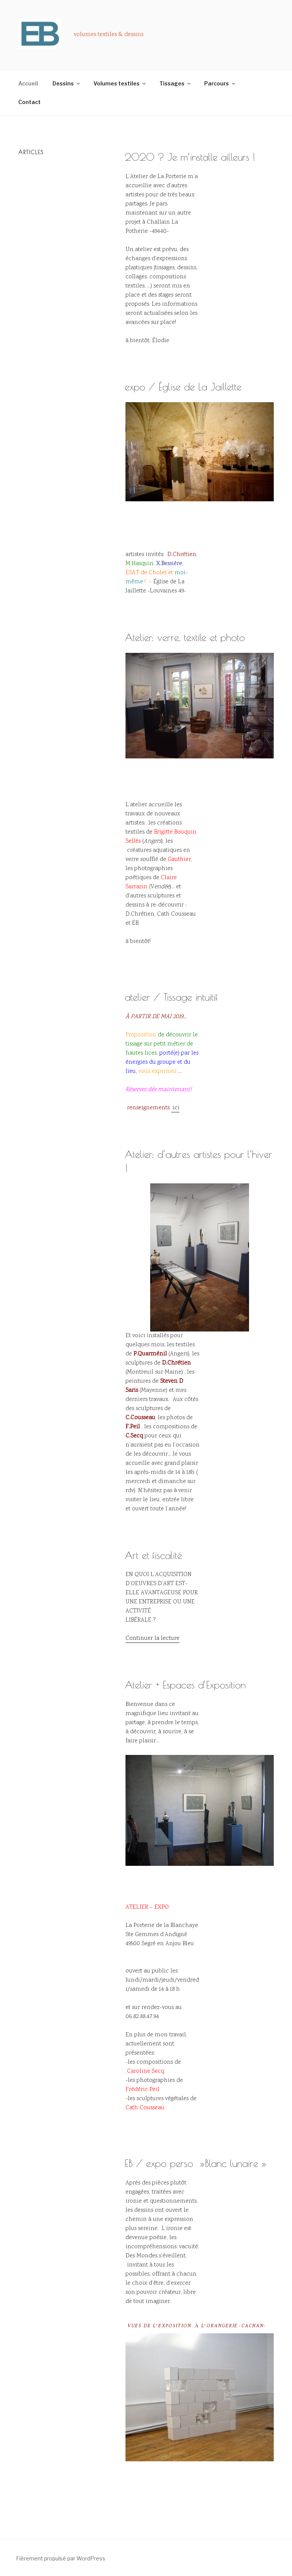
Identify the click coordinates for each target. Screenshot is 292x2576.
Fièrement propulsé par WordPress (60, 2558)
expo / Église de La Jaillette (183, 386)
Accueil (28, 83)
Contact (29, 102)
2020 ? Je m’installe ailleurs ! (190, 157)
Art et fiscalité (153, 1555)
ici (175, 1108)
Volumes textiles (120, 83)
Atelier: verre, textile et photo (185, 637)
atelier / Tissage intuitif (171, 997)
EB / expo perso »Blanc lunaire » (196, 2163)
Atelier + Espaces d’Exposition (185, 1684)
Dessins (66, 83)
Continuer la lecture (152, 1638)
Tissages (175, 83)
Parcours (220, 83)
